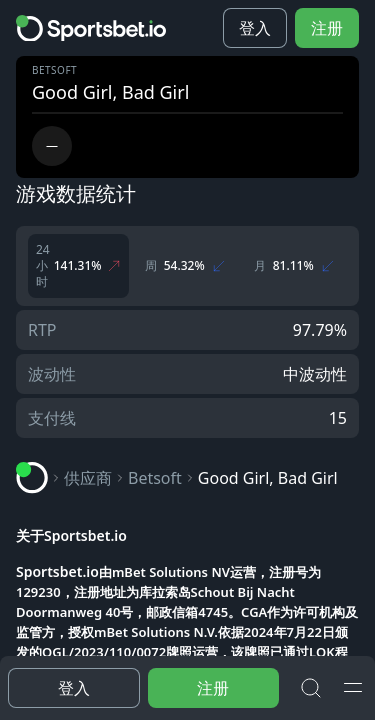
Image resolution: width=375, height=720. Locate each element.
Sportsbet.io (57, 571)
